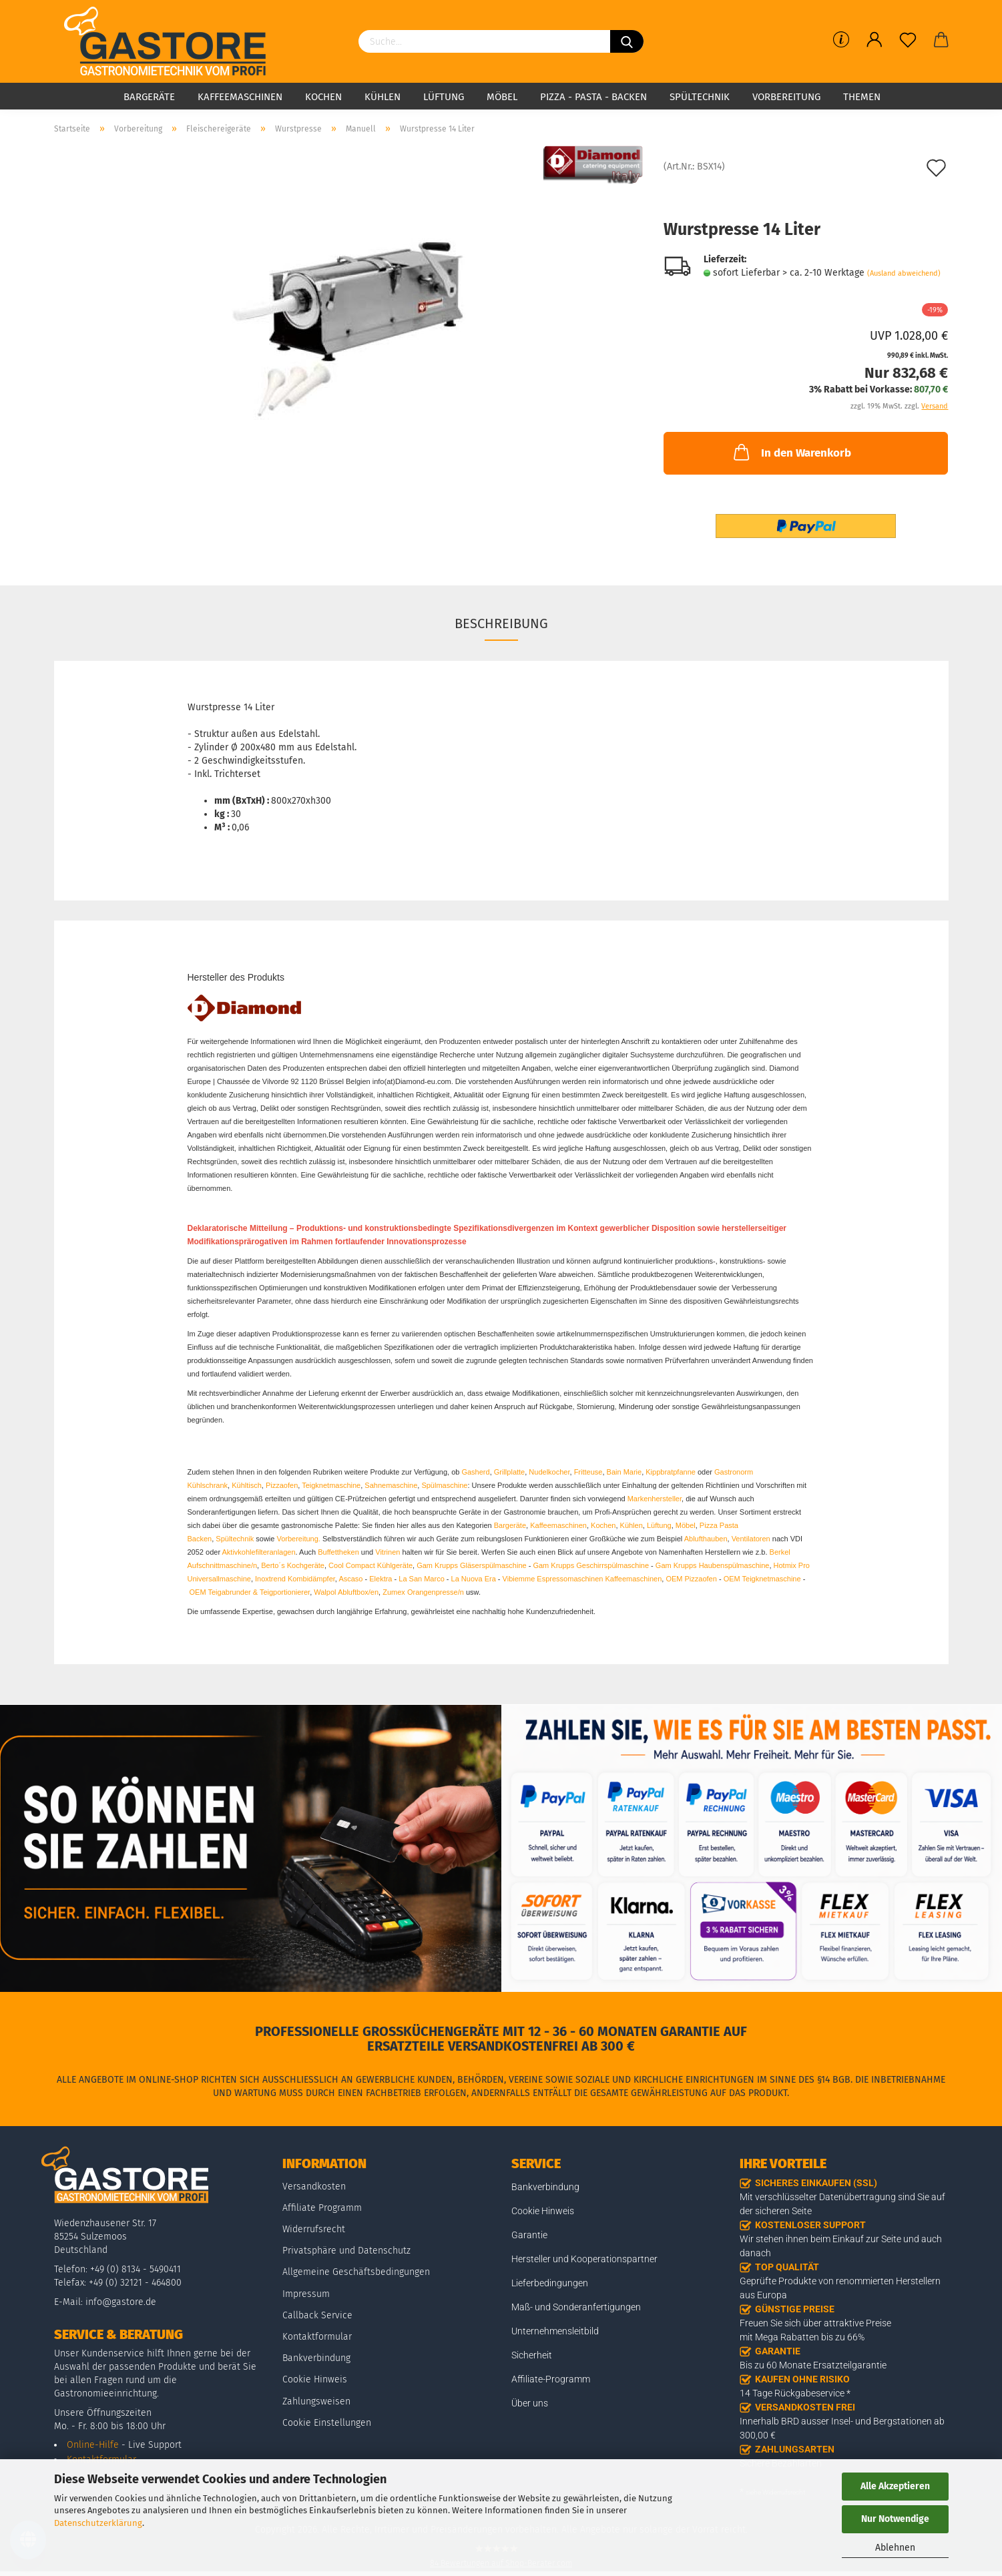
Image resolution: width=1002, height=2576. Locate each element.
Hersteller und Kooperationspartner (584, 2259)
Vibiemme (519, 1579)
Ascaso (350, 1579)
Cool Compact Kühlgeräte (370, 1565)
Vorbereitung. (299, 1539)
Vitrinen (387, 1552)
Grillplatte (509, 1472)
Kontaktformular (317, 2336)
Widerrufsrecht (313, 2229)
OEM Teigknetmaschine (762, 1579)
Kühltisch (247, 1485)
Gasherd (475, 1472)
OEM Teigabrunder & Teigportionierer (250, 1592)
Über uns (529, 2403)
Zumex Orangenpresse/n (423, 1592)
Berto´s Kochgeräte (292, 1565)
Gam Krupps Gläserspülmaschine (471, 1565)
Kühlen (382, 97)
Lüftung (443, 97)
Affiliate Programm (322, 2208)
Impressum (306, 2294)
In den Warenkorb (791, 452)
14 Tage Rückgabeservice (792, 2393)
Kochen (323, 97)
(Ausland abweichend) (904, 273)
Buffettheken (338, 1552)
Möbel (502, 97)
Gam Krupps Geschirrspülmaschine (591, 1565)
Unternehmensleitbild (555, 2331)
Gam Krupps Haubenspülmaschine (713, 1565)
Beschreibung (501, 623)
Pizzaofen (282, 1485)
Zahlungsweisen (316, 2401)
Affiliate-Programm (550, 2379)
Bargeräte (149, 97)
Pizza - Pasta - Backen (593, 97)
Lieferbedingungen (549, 2283)
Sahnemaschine (390, 1485)
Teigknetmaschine (331, 1485)
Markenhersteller (655, 1499)
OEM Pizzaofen (691, 1579)
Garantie (529, 2235)
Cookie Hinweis (314, 2379)
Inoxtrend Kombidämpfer (295, 1579)
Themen (862, 97)
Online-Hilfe (93, 2445)
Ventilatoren (751, 1539)
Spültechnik (700, 97)
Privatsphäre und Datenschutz (346, 2250)
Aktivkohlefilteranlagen (259, 1552)
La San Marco (421, 1579)
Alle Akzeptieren (895, 2486)
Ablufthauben (706, 1539)
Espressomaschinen (570, 1579)
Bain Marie (624, 1472)
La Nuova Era (473, 1579)
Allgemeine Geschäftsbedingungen (356, 2272)
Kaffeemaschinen (240, 97)
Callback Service (317, 2315)
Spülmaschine (444, 1485)
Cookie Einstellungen (326, 2422)
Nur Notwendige (895, 2519)
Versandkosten (314, 2186)
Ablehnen (895, 2547)
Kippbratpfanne (671, 1472)
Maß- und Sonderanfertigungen (576, 2307)
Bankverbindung (316, 2358)
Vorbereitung (786, 97)
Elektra (380, 1579)
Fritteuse (588, 1472)
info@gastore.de (120, 2302)
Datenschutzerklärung (98, 2523)
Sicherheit (531, 2355)
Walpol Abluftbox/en (346, 1592)
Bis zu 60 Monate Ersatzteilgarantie (813, 2365)
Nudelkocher (549, 1472)
